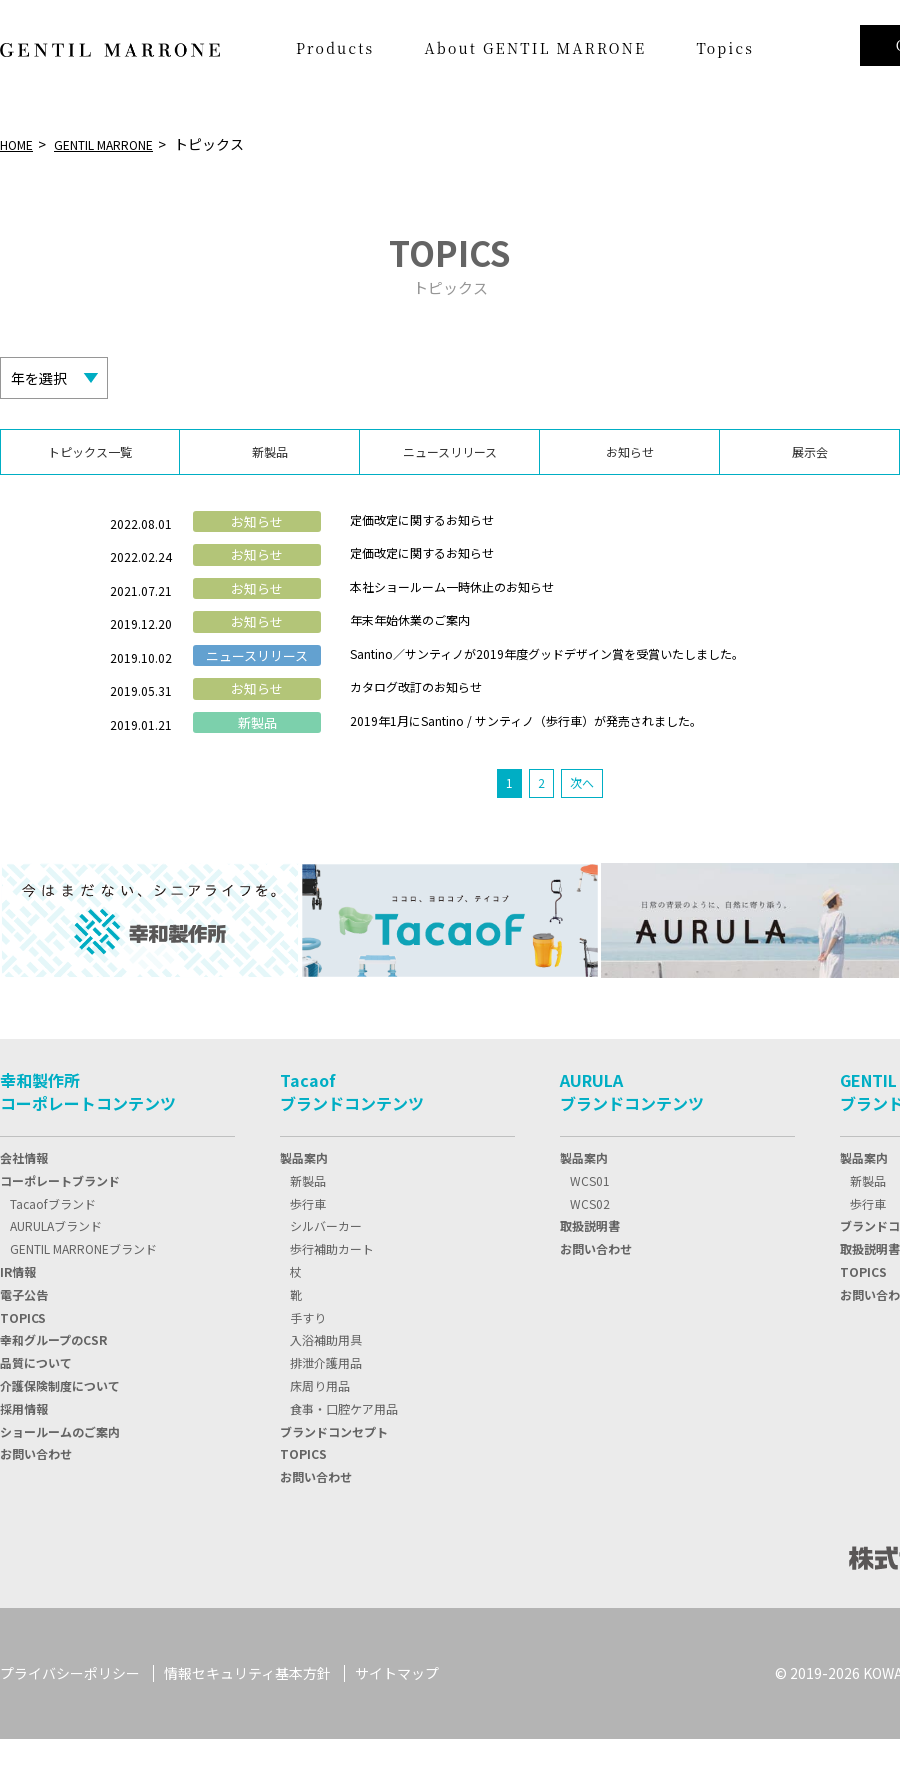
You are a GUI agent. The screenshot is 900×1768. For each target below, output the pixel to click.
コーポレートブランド (60, 1209)
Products (335, 48)
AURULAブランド (56, 1254)
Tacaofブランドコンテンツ (352, 1120)
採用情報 (24, 1437)
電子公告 (24, 1323)
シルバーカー (326, 1254)
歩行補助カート (332, 1277)
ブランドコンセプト (334, 1459)
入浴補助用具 (326, 1368)
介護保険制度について (60, 1414)
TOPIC (23, 1345)
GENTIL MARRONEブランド (83, 1277)
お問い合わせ (36, 1482)
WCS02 (590, 1231)
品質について (36, 1391)
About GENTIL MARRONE (535, 48)
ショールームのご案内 (60, 1459)
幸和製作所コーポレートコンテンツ (88, 1120)
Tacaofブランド (53, 1231)
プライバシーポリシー (70, 1702)
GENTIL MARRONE (122, 144)
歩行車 (308, 1231)
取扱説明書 (590, 1254)
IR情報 (18, 1300)
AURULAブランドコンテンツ (632, 1120)
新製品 (308, 1209)
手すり (308, 1345)
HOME (20, 144)
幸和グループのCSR (53, 1368)
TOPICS (303, 1482)
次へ (583, 811)
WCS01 (590, 1209)
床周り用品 (320, 1414)
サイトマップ (397, 1702)
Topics (725, 48)
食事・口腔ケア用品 (344, 1437)
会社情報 (24, 1186)
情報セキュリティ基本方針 (247, 1702)
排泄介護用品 (326, 1391)
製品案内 (304, 1186)
